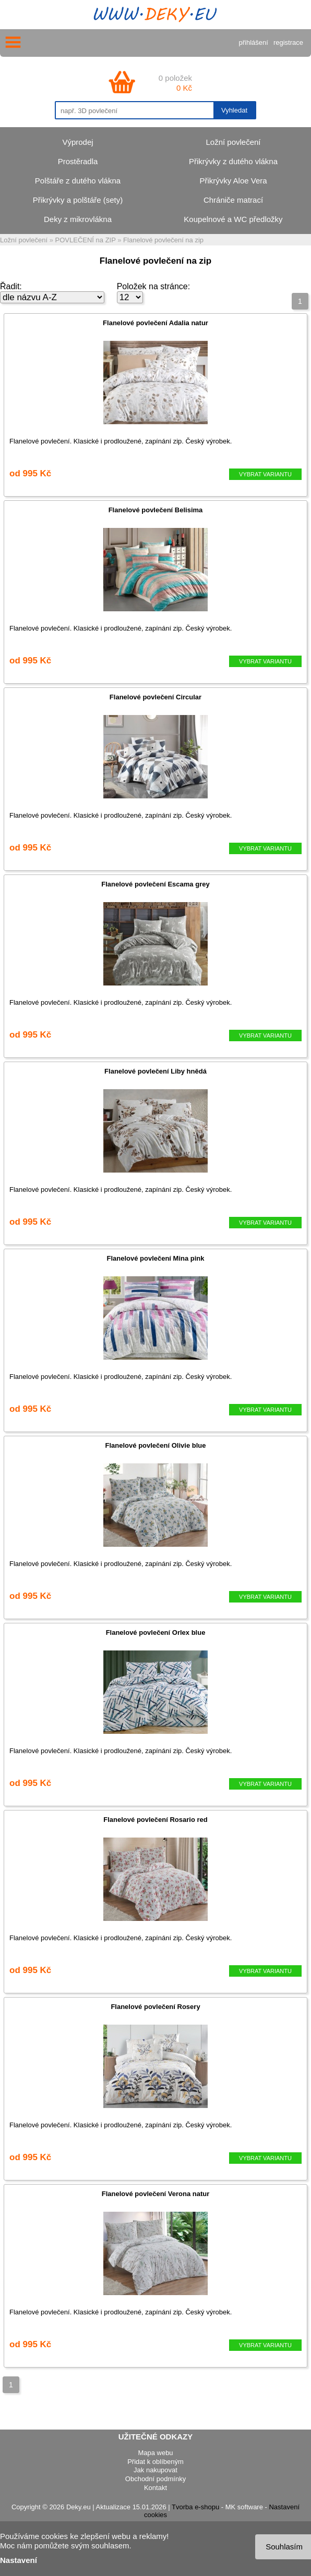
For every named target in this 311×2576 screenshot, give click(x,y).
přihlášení (253, 42)
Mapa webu (155, 2453)
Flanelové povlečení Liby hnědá (155, 1071)
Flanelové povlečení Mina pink (155, 1258)
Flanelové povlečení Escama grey (155, 884)
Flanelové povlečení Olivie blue (155, 1445)
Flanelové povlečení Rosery (155, 2007)
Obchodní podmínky (155, 2479)
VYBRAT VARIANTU (265, 474)
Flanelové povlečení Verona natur (156, 2194)
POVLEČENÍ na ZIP (85, 240)
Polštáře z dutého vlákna (78, 180)
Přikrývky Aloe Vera (233, 180)
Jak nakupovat (155, 2470)
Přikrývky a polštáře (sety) (78, 199)
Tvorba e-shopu (195, 2507)
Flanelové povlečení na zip (163, 240)
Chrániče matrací (233, 199)
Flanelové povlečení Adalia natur (155, 323)
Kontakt (155, 2488)
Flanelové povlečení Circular (155, 697)
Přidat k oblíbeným (155, 2462)
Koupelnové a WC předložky (233, 219)
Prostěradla (78, 161)
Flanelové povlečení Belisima (156, 510)
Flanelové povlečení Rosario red (155, 1819)
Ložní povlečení (233, 142)
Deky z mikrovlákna (78, 219)
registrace (288, 42)
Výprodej (77, 142)
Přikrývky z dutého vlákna (233, 161)
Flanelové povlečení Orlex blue (156, 1632)
